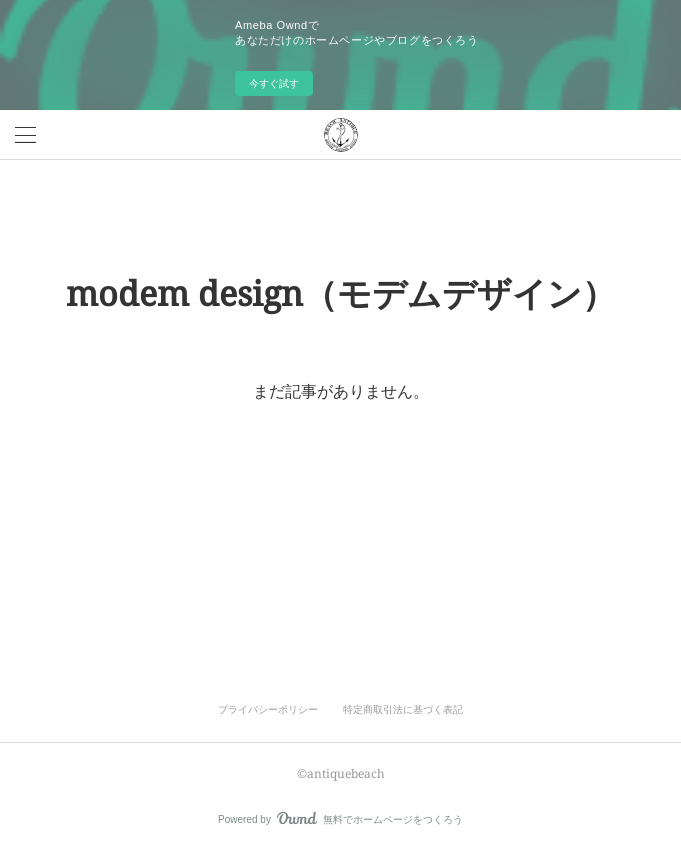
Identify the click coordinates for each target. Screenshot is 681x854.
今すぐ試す (274, 83)
